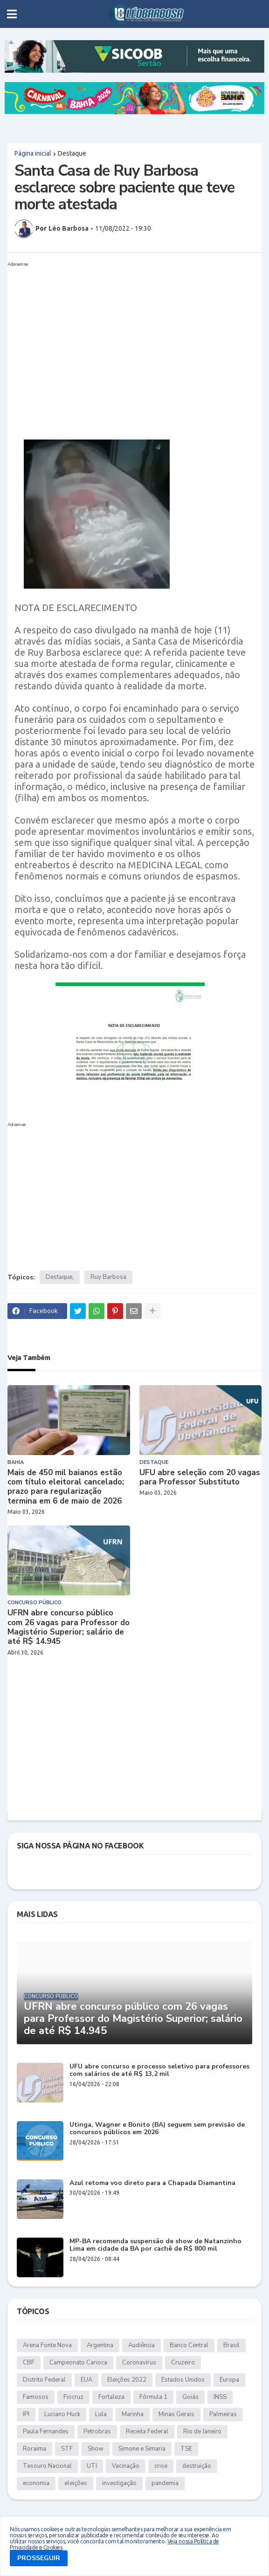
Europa (229, 2380)
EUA (86, 2380)
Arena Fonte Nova (47, 2345)
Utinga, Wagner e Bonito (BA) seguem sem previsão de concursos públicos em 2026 (157, 2129)
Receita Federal (147, 2431)
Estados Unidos (183, 2380)
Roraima (34, 2449)
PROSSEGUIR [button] (38, 2558)
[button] (12, 14)
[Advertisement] (125, 335)
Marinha (133, 2414)
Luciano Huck (62, 2414)
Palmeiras (223, 2414)
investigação (119, 2483)
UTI (92, 2466)
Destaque (72, 153)
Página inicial (32, 153)
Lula (101, 2414)
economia (36, 2483)
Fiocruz (73, 2397)
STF (67, 2449)
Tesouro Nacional (47, 2466)
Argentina (100, 2345)
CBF (28, 2362)
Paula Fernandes (46, 2431)
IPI (26, 2414)
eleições (75, 2483)
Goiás (190, 2397)
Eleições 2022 (126, 2380)
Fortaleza (111, 2397)
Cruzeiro (183, 2362)
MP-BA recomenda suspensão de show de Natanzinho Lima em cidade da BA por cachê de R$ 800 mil (155, 2245)
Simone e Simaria (142, 2449)
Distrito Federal (44, 2380)
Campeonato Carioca (78, 2362)
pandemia (165, 2483)
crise (160, 2466)
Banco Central (189, 2345)
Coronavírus (139, 2362)
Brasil (231, 2345)
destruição (196, 2466)
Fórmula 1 (153, 2397)
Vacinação (125, 2466)
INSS (220, 2397)
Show (95, 2449)
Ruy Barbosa (108, 1277)
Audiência (141, 2345)
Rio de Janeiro (202, 2431)
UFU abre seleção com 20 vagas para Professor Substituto (199, 1477)
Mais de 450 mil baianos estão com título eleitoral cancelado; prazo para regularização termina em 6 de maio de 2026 (65, 1487)
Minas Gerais (176, 2414)
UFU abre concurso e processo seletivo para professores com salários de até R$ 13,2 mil (159, 2071)
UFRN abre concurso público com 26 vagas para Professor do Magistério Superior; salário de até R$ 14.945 (68, 1627)
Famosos (35, 2397)
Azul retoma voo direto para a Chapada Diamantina (152, 2183)
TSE (186, 2449)
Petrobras (97, 2431)
